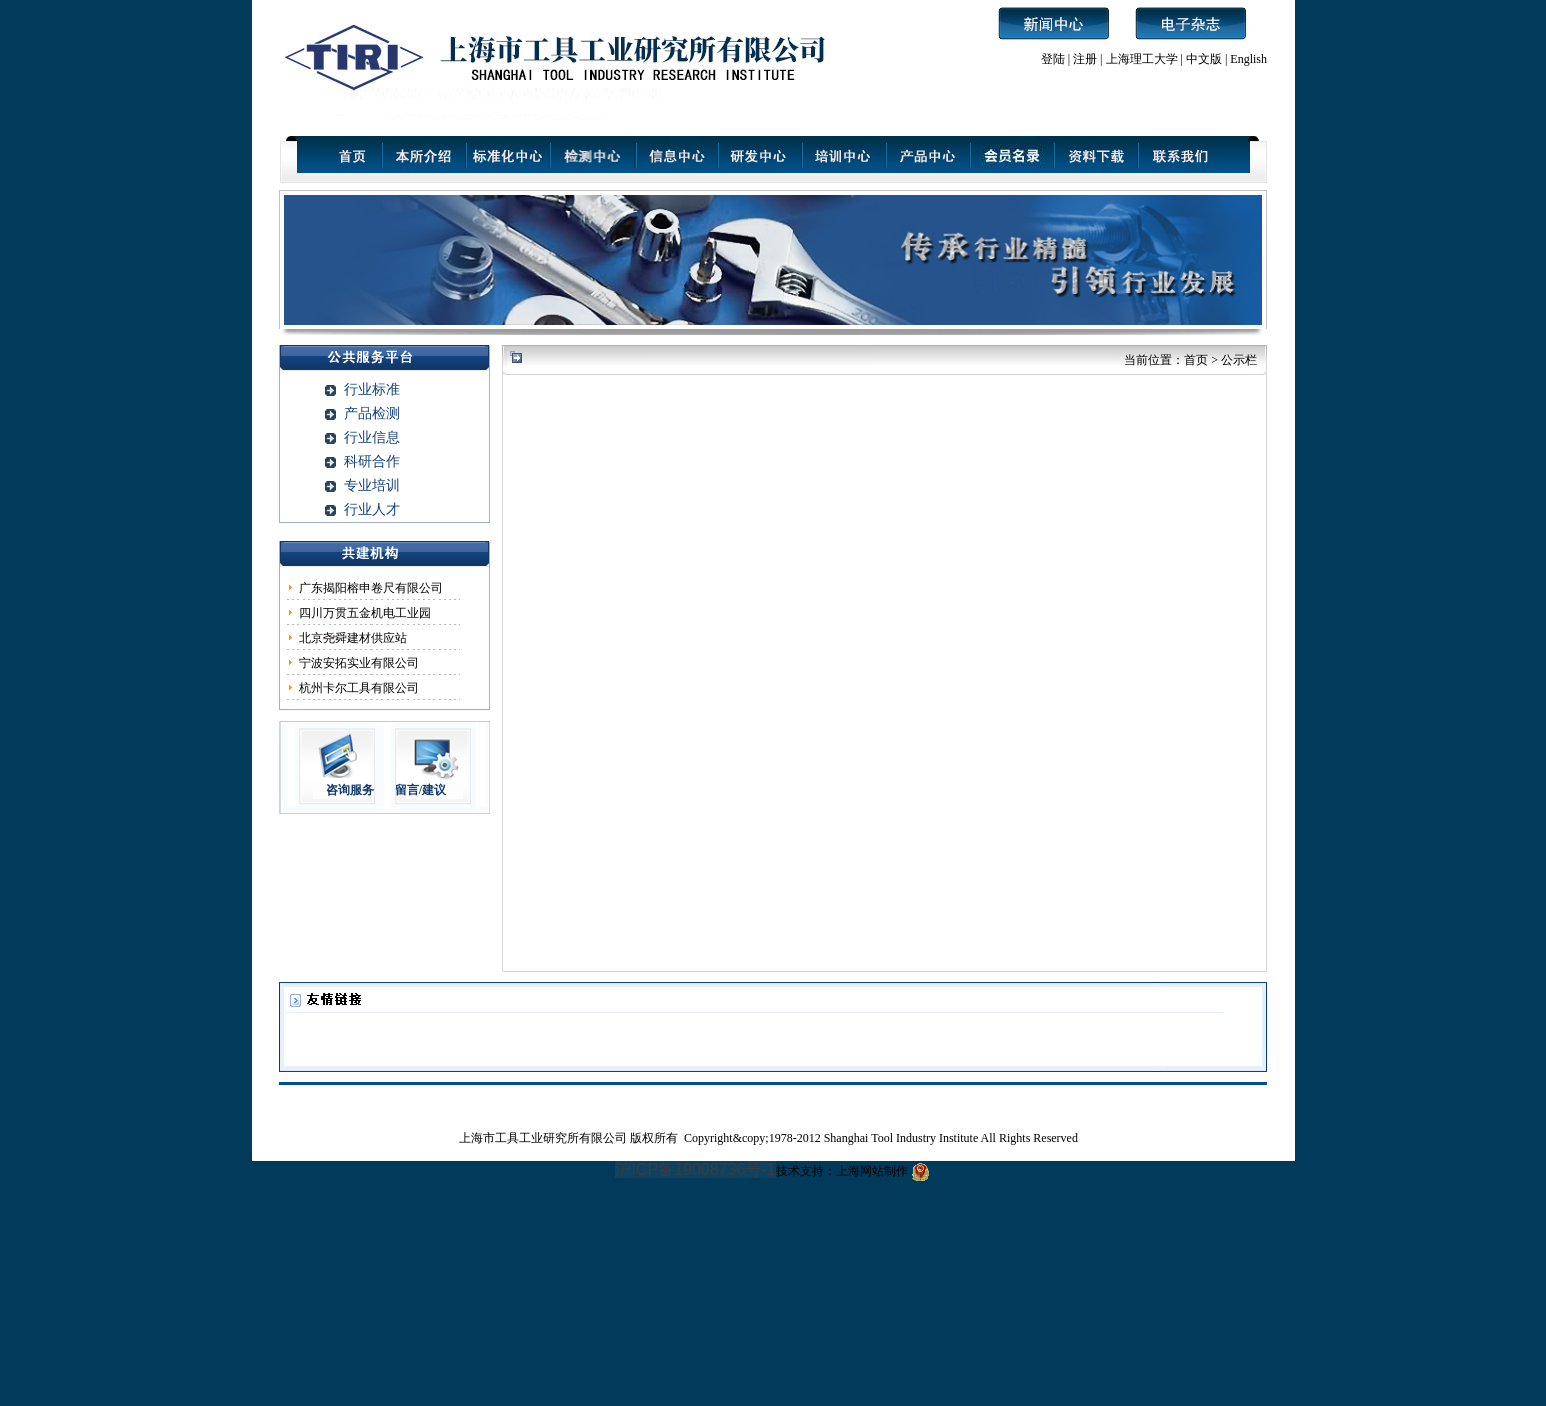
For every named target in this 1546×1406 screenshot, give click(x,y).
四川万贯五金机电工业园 (365, 613)
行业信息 (372, 437)
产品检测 (372, 413)
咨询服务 (350, 790)
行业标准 (372, 389)
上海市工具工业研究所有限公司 (544, 1138)
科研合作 (372, 461)
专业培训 (372, 485)
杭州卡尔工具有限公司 (359, 688)
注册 (1085, 59)
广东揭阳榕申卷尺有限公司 (371, 588)
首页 (1196, 360)
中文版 (1204, 59)
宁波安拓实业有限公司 (359, 663)
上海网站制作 (872, 1171)
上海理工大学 (1143, 59)
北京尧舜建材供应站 (353, 638)
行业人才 (372, 509)
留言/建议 (420, 790)
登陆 (1053, 59)
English (1248, 59)
